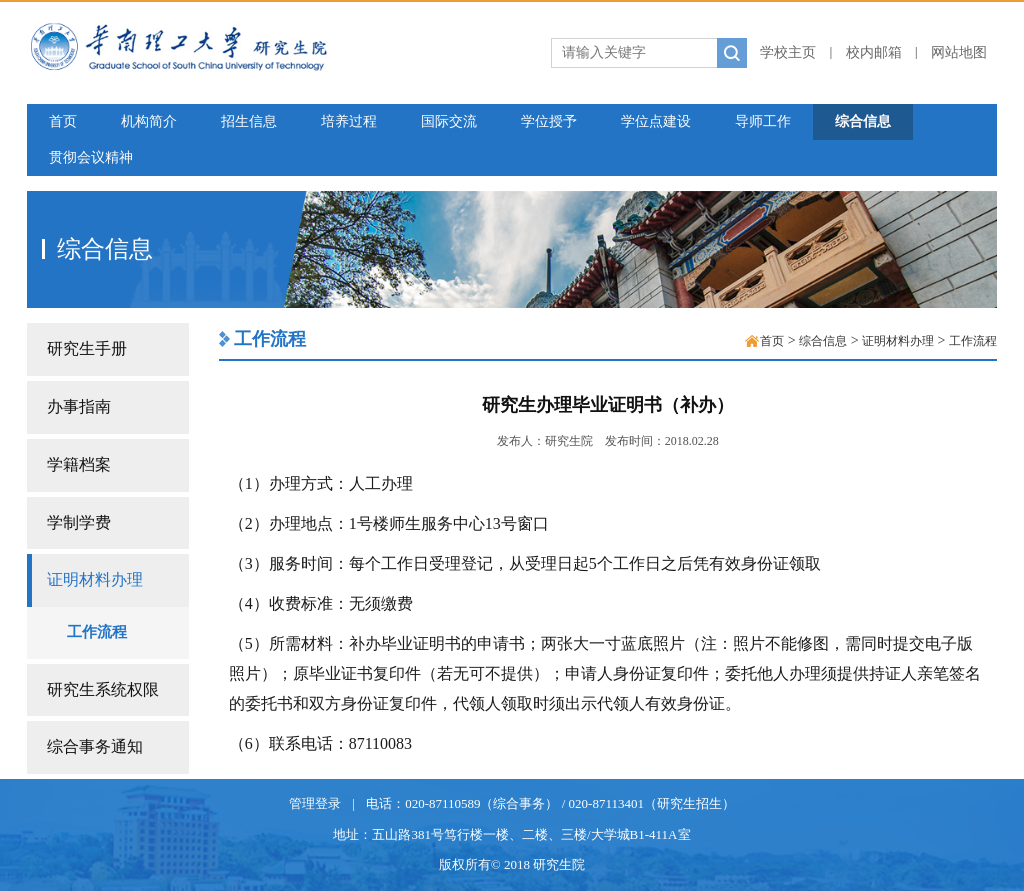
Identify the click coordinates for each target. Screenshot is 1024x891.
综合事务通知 (95, 746)
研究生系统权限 (103, 689)
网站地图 (959, 52)
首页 (772, 341)
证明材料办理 (95, 579)
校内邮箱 (874, 52)
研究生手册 (87, 348)
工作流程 (97, 632)
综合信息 (823, 341)
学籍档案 (79, 464)
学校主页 (788, 52)
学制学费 (79, 522)
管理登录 (315, 803)
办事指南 (79, 406)
